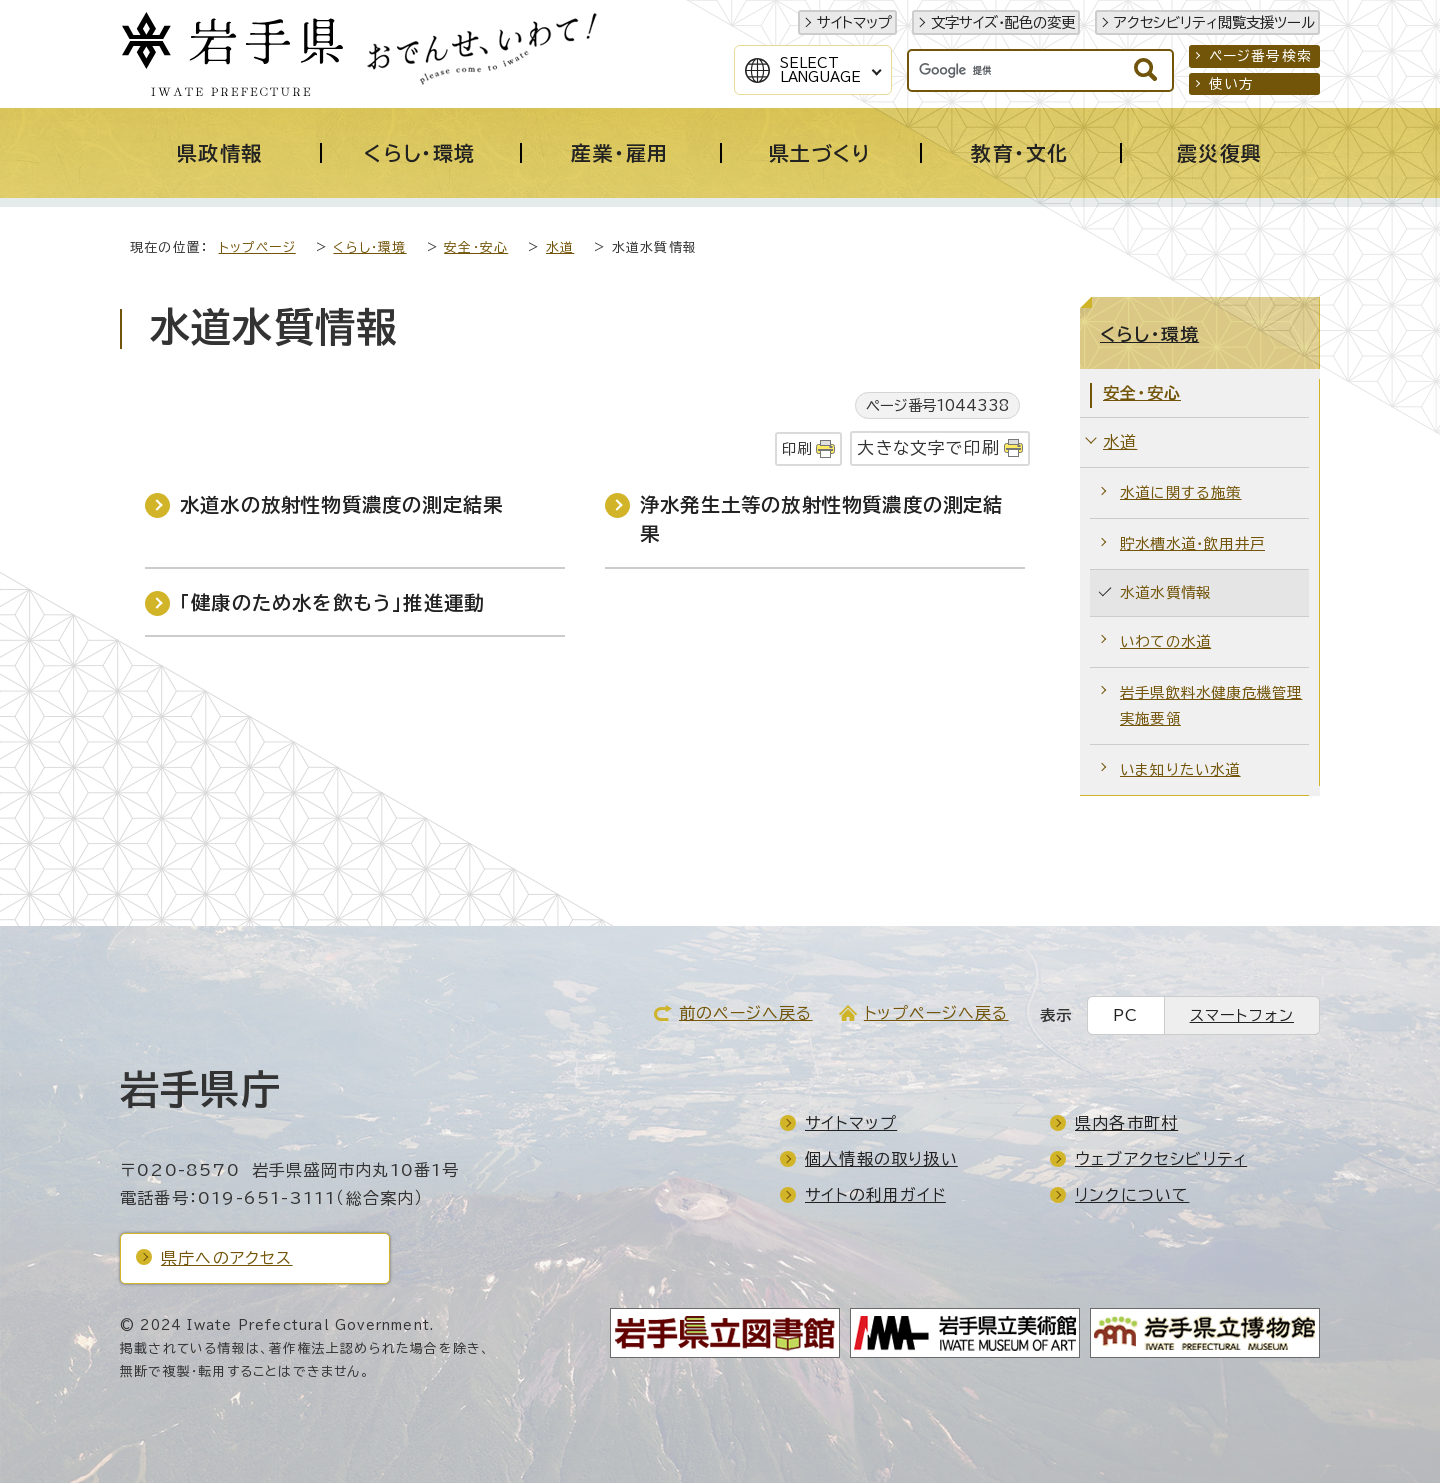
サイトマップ (854, 22)
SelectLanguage (820, 70)
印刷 (797, 448)
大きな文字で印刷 (928, 447)
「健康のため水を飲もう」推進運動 (332, 602)
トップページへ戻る (936, 1013)
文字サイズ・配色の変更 (1003, 22)
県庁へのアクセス (227, 1258)
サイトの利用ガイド (875, 1195)
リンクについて (1132, 1195)
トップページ (257, 247)
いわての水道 (1165, 641)
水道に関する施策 (1181, 492)
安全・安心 (476, 247)
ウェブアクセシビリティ (1161, 1159)
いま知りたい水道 (1180, 769)
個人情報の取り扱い (881, 1159)
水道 (560, 247)
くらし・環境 (369, 247)
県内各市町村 (1126, 1123)
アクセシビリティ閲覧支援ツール (1214, 22)
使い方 (1232, 84)
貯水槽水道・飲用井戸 (1192, 543)
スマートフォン (1242, 1015)
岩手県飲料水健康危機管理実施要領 (1211, 705)
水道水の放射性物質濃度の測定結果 (341, 504)
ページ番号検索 (1260, 56)
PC (1125, 1015)
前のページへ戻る (746, 1013)
